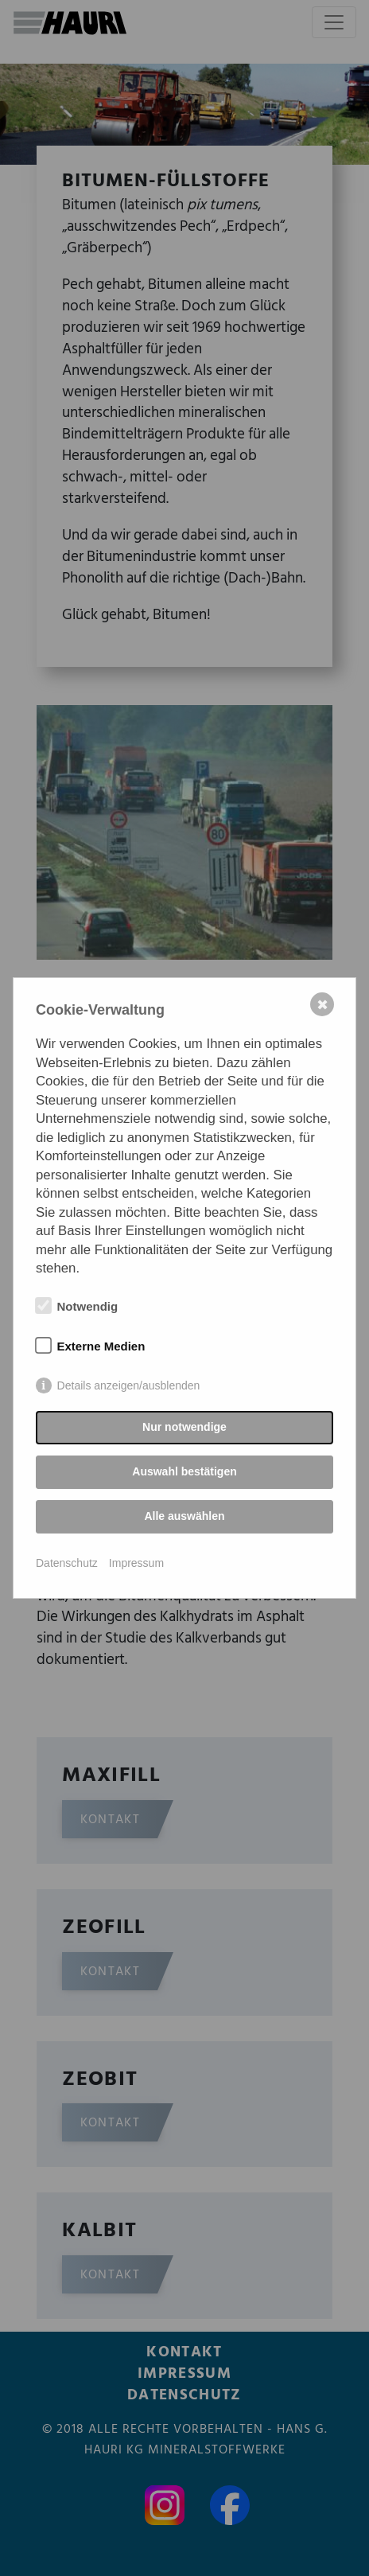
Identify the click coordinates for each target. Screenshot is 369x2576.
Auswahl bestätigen (184, 1471)
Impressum (136, 1563)
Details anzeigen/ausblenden (128, 1385)
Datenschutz (67, 1563)
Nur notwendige (184, 1427)
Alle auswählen (184, 1516)
